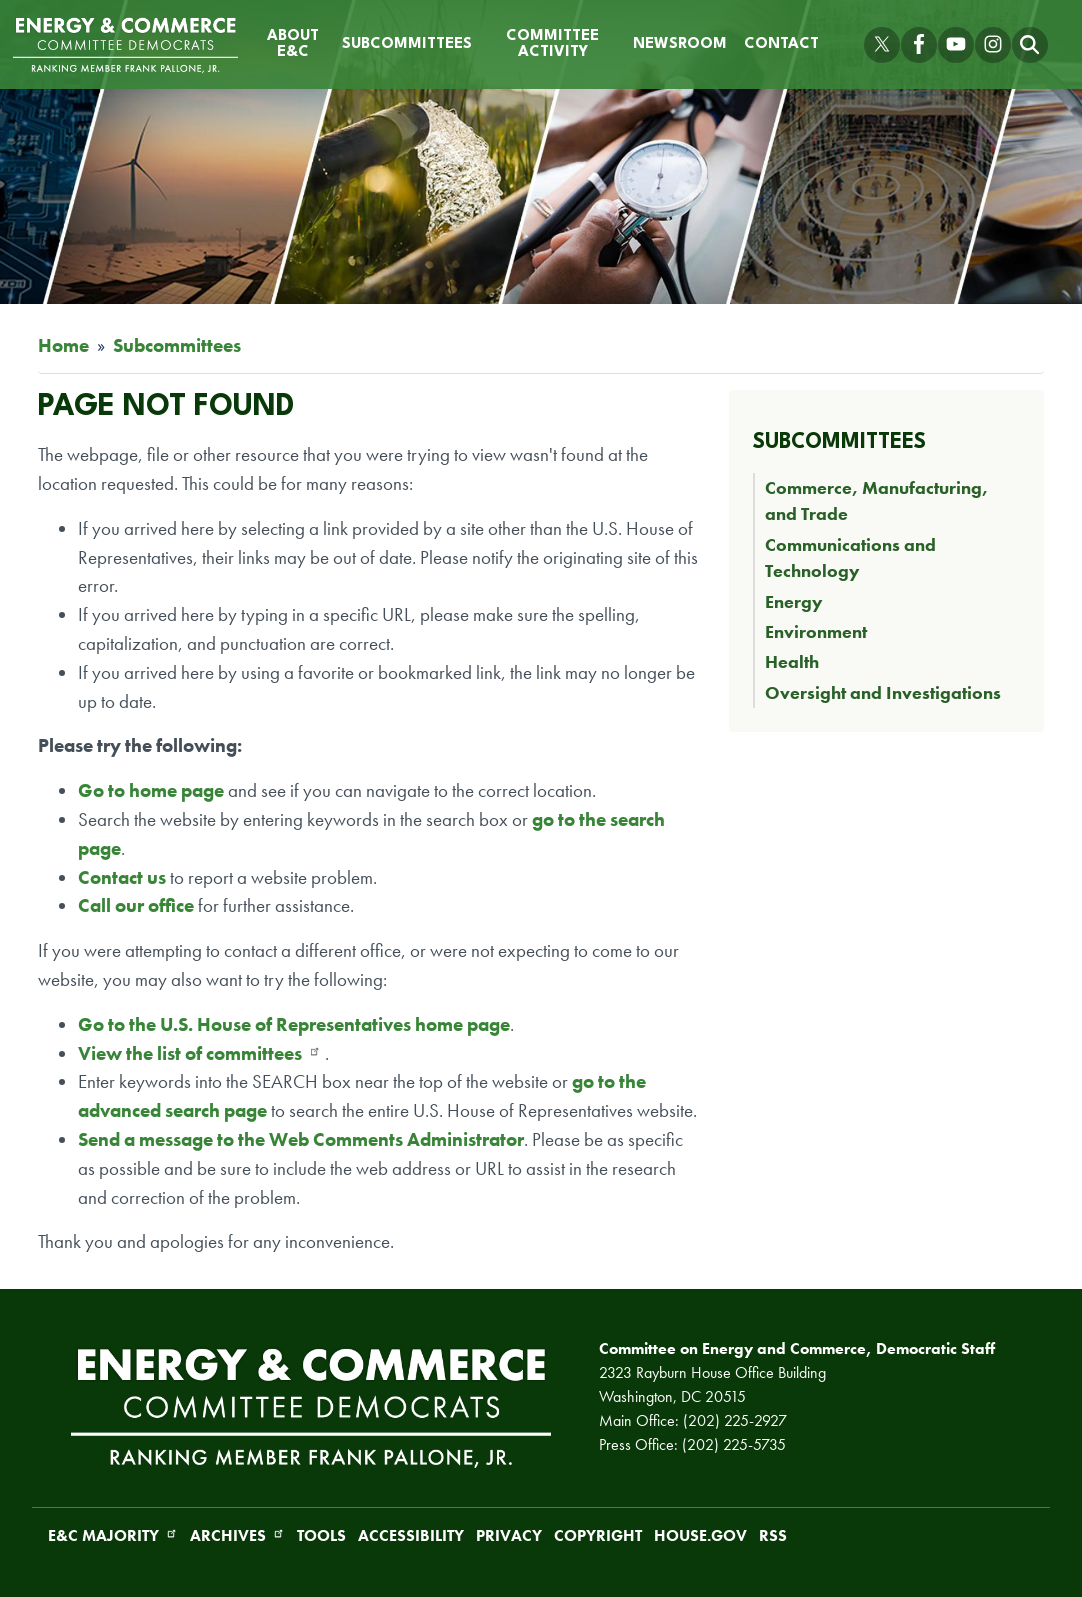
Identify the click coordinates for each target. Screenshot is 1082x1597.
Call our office (136, 905)
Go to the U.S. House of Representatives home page (294, 1024)
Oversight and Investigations (883, 693)
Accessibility (411, 1535)
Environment (816, 632)
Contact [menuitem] (781, 44)
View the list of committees (199, 1053)
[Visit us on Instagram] (993, 45)
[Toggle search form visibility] (1030, 45)
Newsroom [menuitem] (680, 44)
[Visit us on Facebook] (919, 45)
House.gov (700, 1535)
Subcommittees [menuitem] (407, 44)
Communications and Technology (850, 558)
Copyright (598, 1535)
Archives (237, 1535)
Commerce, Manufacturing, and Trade (876, 501)
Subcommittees (177, 345)
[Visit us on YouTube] (956, 45)
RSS (773, 1535)
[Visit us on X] (882, 45)
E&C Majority (113, 1535)
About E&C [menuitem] (293, 44)
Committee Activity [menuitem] (552, 44)
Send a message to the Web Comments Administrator (301, 1139)
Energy (794, 602)
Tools (321, 1535)
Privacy (509, 1535)
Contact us (124, 877)
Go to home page (151, 790)
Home (63, 345)
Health (792, 662)
